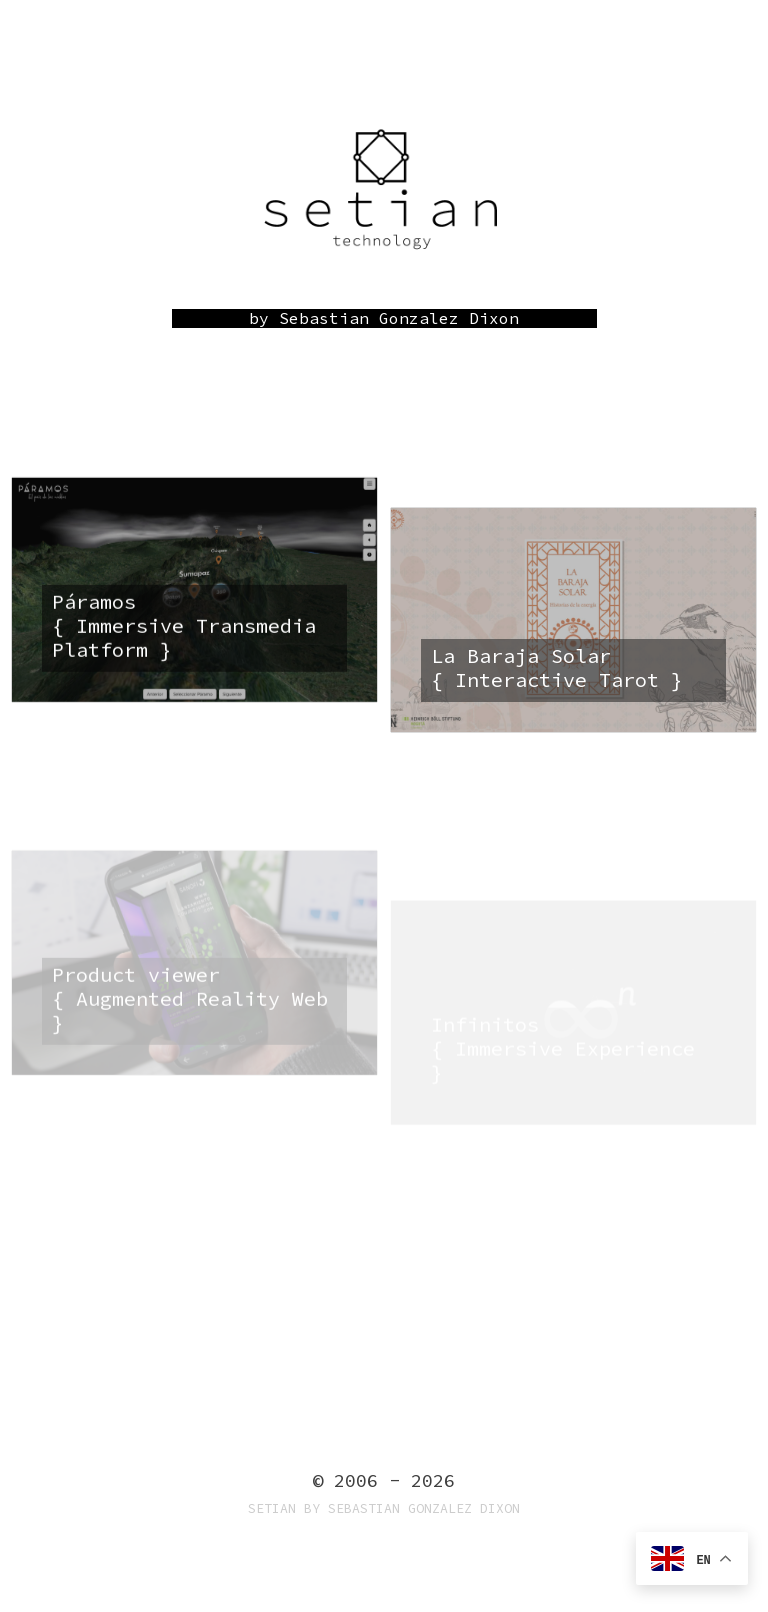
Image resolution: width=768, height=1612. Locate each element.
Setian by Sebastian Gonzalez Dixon (384, 1508)
